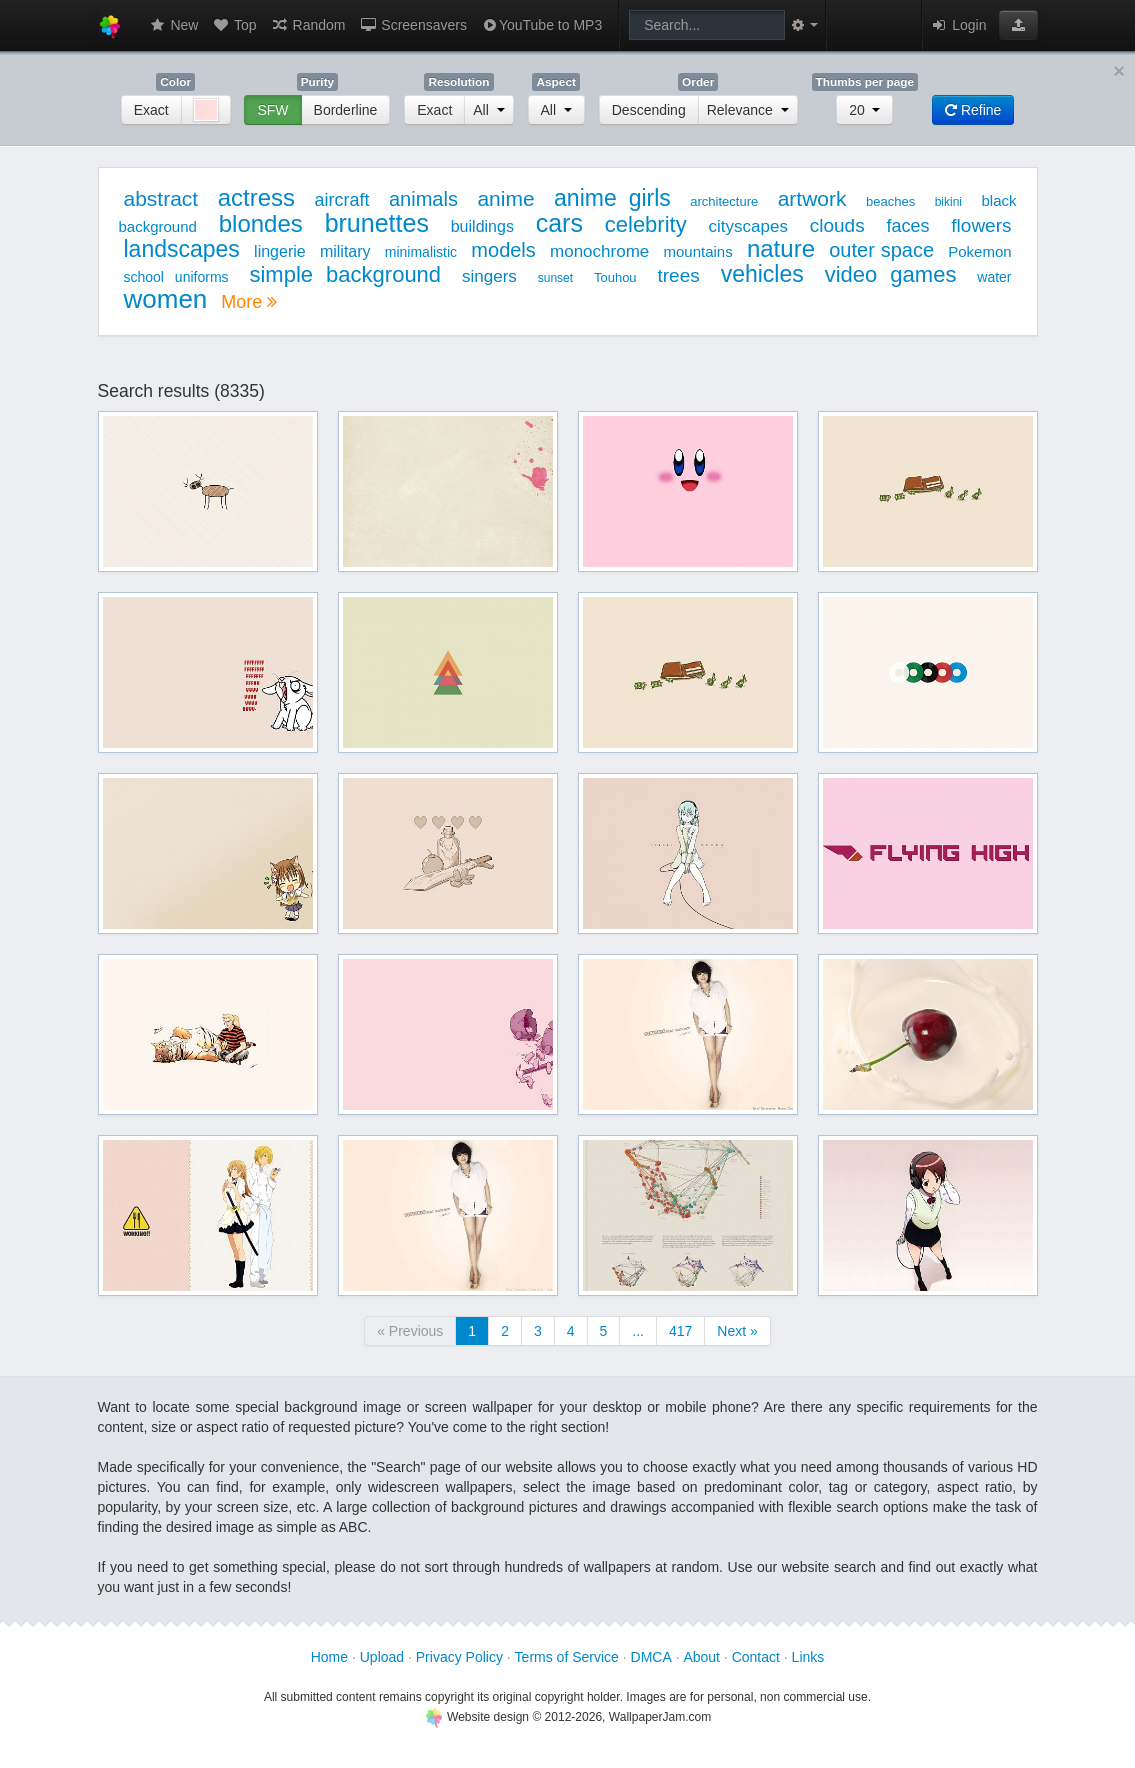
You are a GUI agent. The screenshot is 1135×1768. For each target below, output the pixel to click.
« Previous (410, 1331)
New (174, 25)
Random (308, 25)
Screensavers (412, 25)
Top (234, 25)
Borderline (346, 110)
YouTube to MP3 (541, 25)
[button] (1018, 25)
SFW (272, 110)
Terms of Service (567, 1657)
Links (808, 1657)
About (701, 1657)
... (638, 1331)
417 (680, 1331)
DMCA (651, 1657)
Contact (756, 1657)
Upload (382, 1657)
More (249, 302)
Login (958, 25)
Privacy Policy (459, 1657)
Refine (973, 110)
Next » (737, 1331)
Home (329, 1657)
